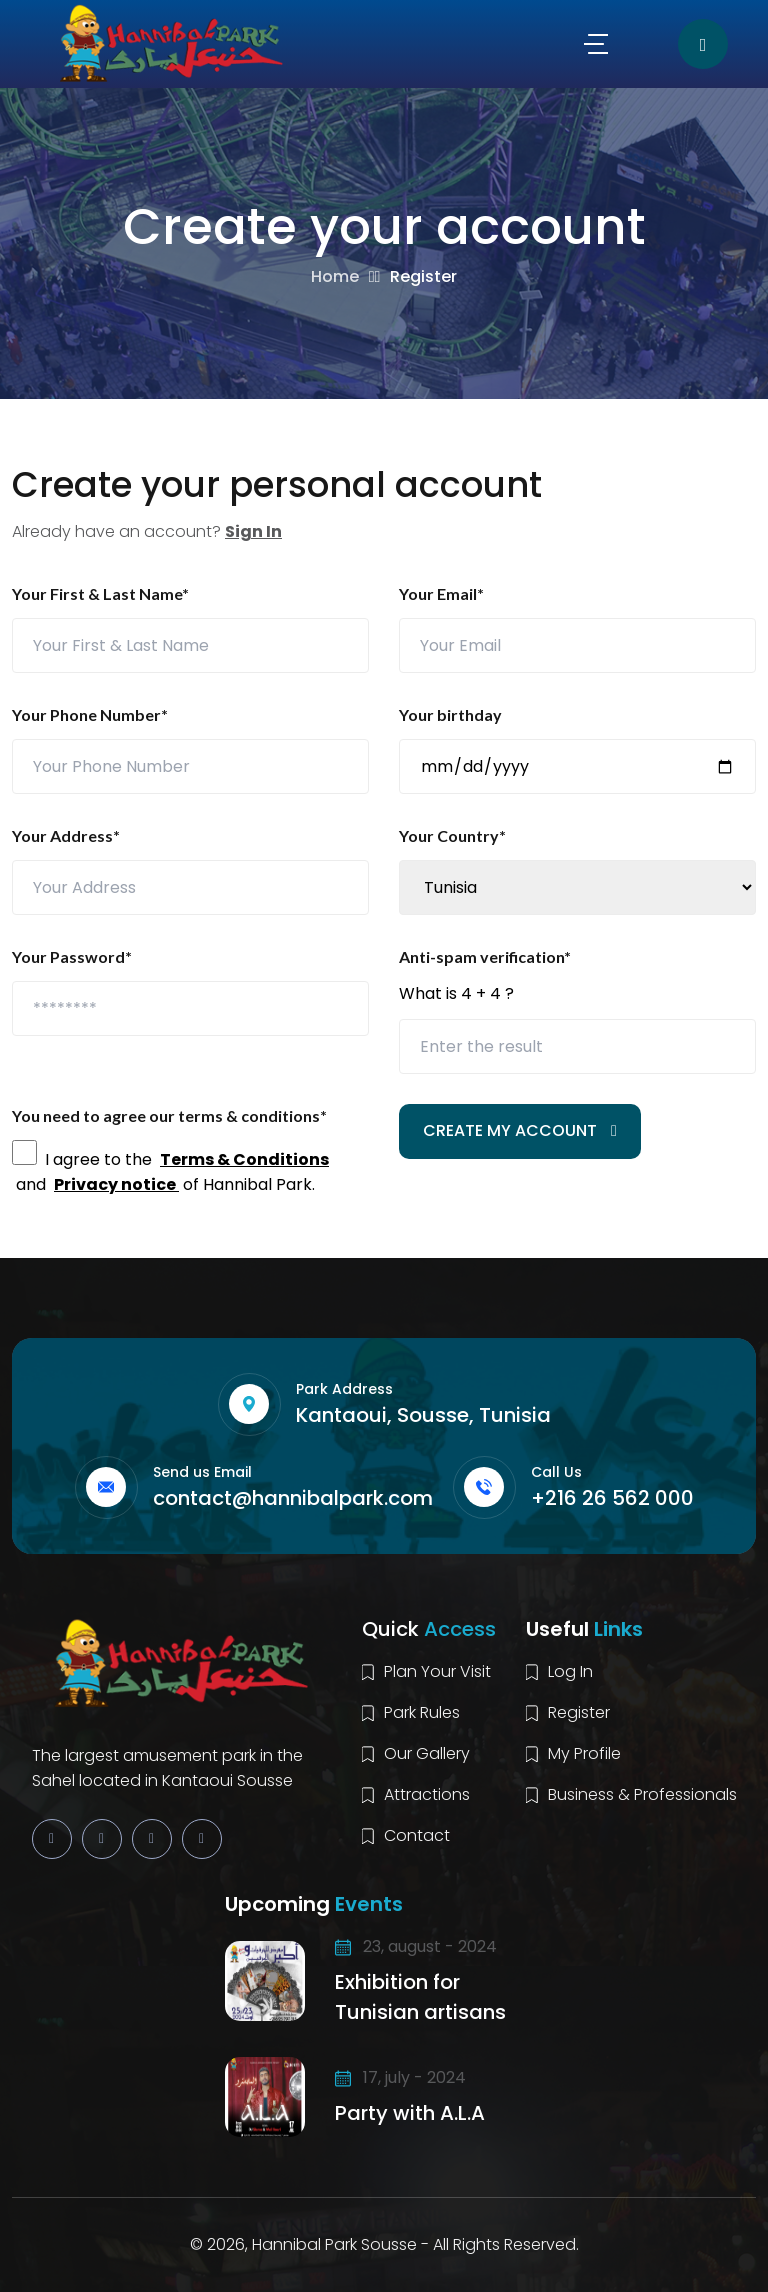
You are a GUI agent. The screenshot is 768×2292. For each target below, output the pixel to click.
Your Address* (66, 835)
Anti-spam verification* (485, 956)
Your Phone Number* (90, 714)
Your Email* (441, 593)
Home (335, 276)
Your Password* (72, 956)
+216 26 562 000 (612, 1498)
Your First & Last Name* (100, 593)
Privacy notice (116, 1184)
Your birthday (450, 714)
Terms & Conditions (244, 1159)
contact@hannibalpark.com (293, 1498)
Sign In (253, 531)
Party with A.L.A (410, 2113)
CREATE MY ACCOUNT (520, 1130)
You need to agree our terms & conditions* (169, 1115)
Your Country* (452, 835)
